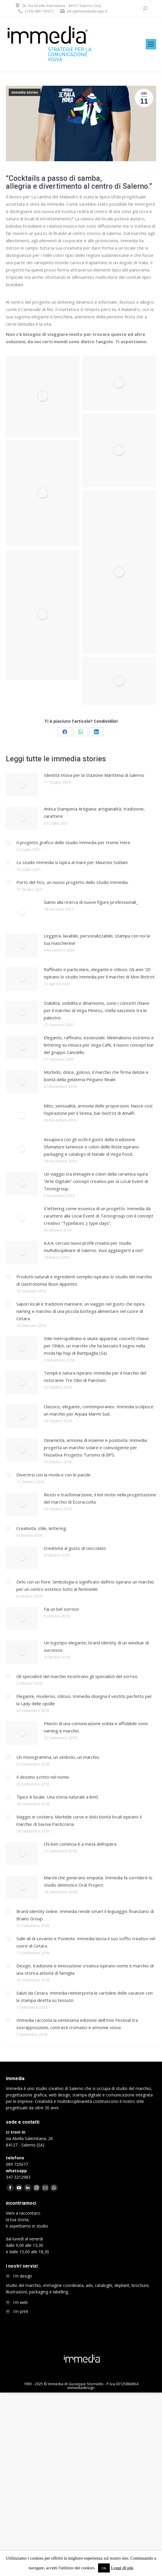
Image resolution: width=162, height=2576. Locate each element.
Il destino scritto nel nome (42, 1777)
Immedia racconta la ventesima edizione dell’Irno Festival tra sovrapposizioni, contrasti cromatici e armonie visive (77, 2023)
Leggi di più (122, 2567)
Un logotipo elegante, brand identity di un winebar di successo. (96, 1646)
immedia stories (24, 92)
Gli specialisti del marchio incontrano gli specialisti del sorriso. (77, 1676)
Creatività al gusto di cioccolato (75, 1548)
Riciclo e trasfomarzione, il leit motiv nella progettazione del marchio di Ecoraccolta (100, 1498)
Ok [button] (104, 2568)
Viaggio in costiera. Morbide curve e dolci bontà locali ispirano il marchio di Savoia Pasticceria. (79, 1820)
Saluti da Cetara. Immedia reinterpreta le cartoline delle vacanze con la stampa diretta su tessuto (84, 1996)
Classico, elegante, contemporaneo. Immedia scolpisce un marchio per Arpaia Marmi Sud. (99, 1410)
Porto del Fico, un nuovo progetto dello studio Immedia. (72, 882)
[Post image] (22, 784)
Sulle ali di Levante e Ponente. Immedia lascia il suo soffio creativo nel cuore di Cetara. (85, 1942)
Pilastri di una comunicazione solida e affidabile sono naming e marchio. (96, 1727)
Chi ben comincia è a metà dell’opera (80, 1844)
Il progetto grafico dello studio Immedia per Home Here (73, 842)
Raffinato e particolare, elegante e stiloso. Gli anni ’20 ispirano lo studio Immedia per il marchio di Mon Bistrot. (99, 973)
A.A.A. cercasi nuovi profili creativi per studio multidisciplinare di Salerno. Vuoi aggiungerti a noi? (93, 1246)
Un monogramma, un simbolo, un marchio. (58, 1757)
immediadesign (81, 2387)
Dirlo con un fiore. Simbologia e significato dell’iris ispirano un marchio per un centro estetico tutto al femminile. (85, 1585)
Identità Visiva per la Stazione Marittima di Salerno (94, 775)
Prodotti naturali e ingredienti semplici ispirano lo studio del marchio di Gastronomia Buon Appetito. (84, 1280)
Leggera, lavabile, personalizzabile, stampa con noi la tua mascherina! (97, 939)
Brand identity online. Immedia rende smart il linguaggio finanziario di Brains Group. (85, 1914)
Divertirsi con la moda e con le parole (53, 1475)
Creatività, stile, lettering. (41, 1528)
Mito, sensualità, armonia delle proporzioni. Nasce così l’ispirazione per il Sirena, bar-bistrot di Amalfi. (98, 1109)
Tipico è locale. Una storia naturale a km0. (57, 1797)
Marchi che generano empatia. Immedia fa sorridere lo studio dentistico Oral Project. (98, 1881)
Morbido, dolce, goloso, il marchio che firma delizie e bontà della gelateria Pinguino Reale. (96, 1075)
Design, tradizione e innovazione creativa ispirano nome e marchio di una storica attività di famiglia (85, 1969)
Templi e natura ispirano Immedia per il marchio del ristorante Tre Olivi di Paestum (95, 1376)
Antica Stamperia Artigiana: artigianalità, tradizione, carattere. (94, 812)
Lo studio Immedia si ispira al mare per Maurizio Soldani (72, 862)
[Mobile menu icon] (151, 44)
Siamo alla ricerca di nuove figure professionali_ (91, 902)
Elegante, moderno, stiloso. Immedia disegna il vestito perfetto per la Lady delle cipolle (84, 1699)
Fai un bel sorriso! (61, 1609)
